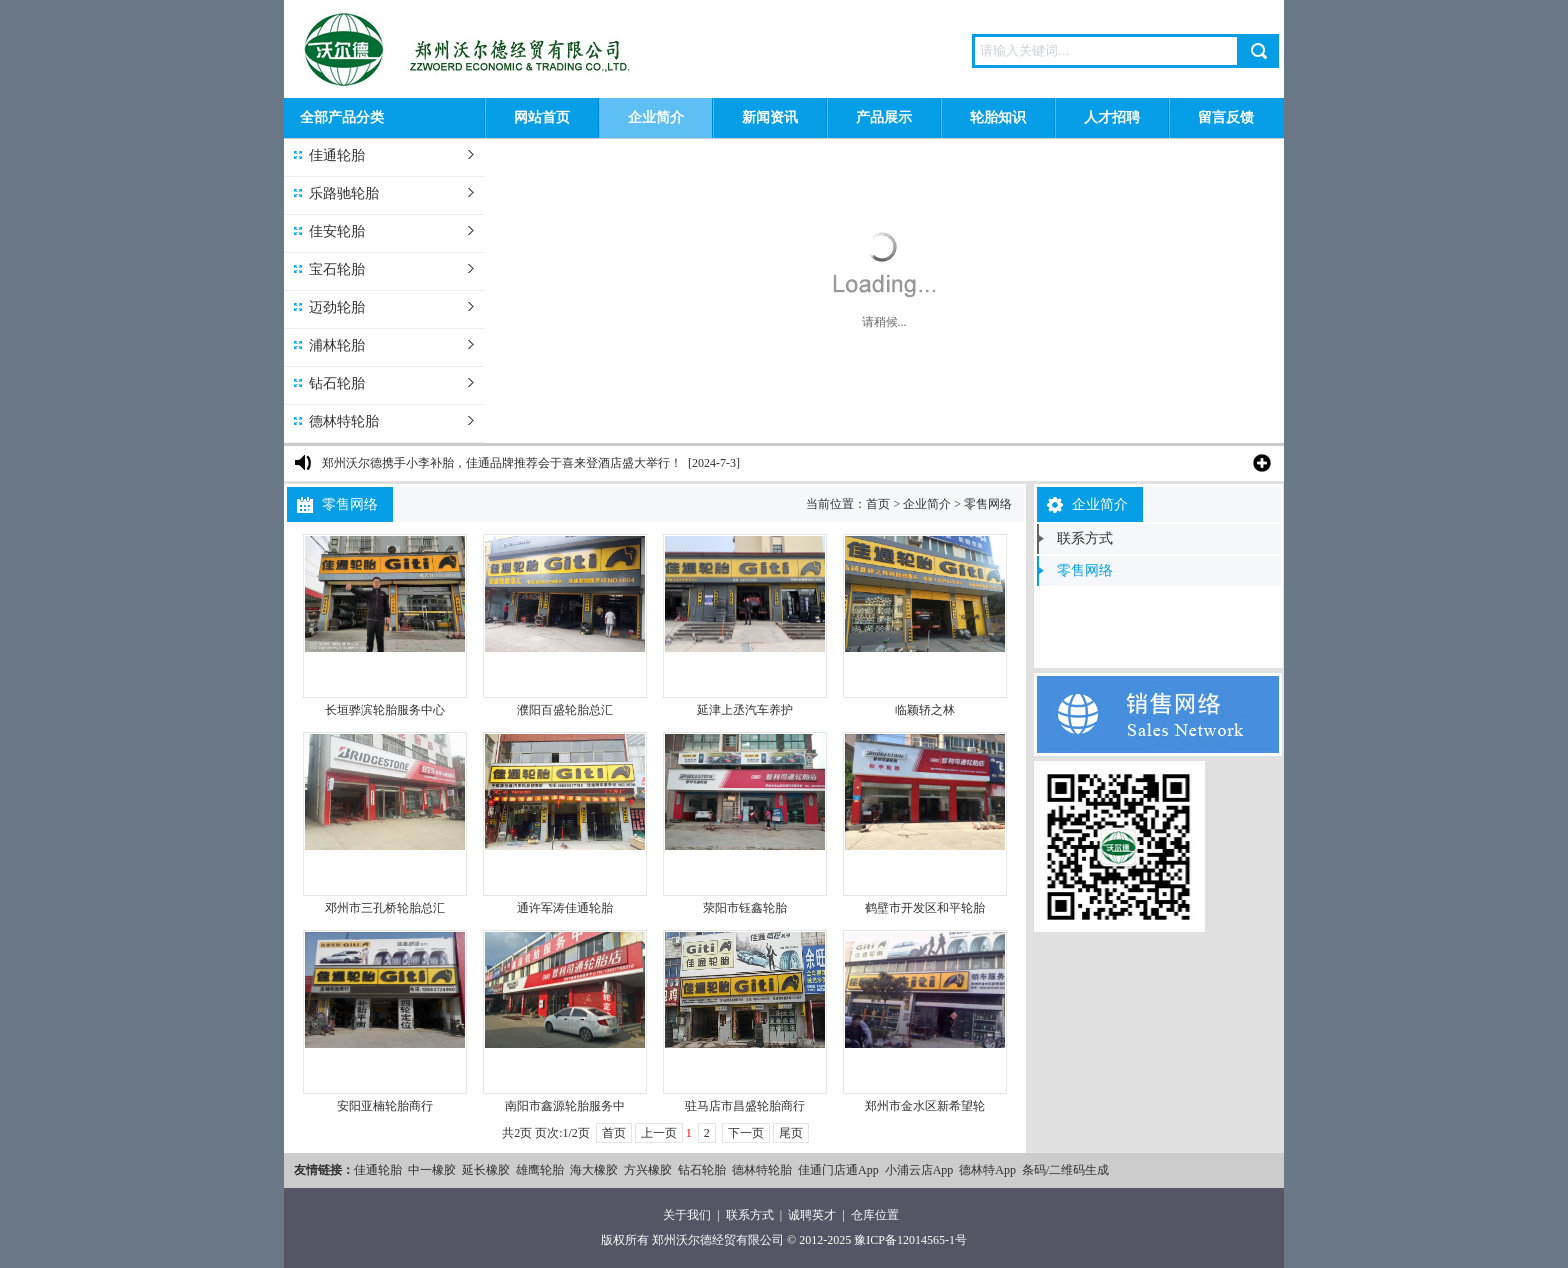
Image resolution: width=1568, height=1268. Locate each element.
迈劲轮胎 (337, 307)
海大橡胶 (594, 1170)
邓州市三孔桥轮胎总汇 (385, 908)
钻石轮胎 (337, 383)
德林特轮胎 (344, 421)
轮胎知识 (998, 117)
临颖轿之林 (925, 710)
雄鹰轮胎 (540, 1170)
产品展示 (884, 117)
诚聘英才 (812, 1215)
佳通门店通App (838, 1170)
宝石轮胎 (337, 269)
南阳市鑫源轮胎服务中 (565, 1106)
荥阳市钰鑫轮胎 (745, 908)
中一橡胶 (432, 1170)
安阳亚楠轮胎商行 (385, 1106)
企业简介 (656, 117)
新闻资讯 (770, 117)
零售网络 (988, 504)
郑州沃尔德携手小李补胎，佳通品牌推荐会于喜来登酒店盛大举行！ (502, 463)
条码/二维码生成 (1065, 1170)
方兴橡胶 (648, 1170)
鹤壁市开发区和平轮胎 (925, 908)
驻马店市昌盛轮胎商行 (745, 1106)
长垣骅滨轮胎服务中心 (385, 710)
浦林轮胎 (337, 345)
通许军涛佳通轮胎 (565, 908)
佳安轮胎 (337, 231)
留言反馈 (1226, 117)
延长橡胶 (486, 1170)
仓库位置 (875, 1215)
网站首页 (542, 117)
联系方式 (1085, 538)
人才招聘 (1112, 117)
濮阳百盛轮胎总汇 (565, 710)
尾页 (791, 1133)
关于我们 (687, 1215)
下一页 (746, 1133)
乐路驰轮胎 (344, 193)
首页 (878, 504)
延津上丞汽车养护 (745, 710)
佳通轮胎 (337, 155)
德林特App (987, 1170)
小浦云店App (919, 1170)
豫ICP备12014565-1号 (910, 1240)
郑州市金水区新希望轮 (925, 1106)
